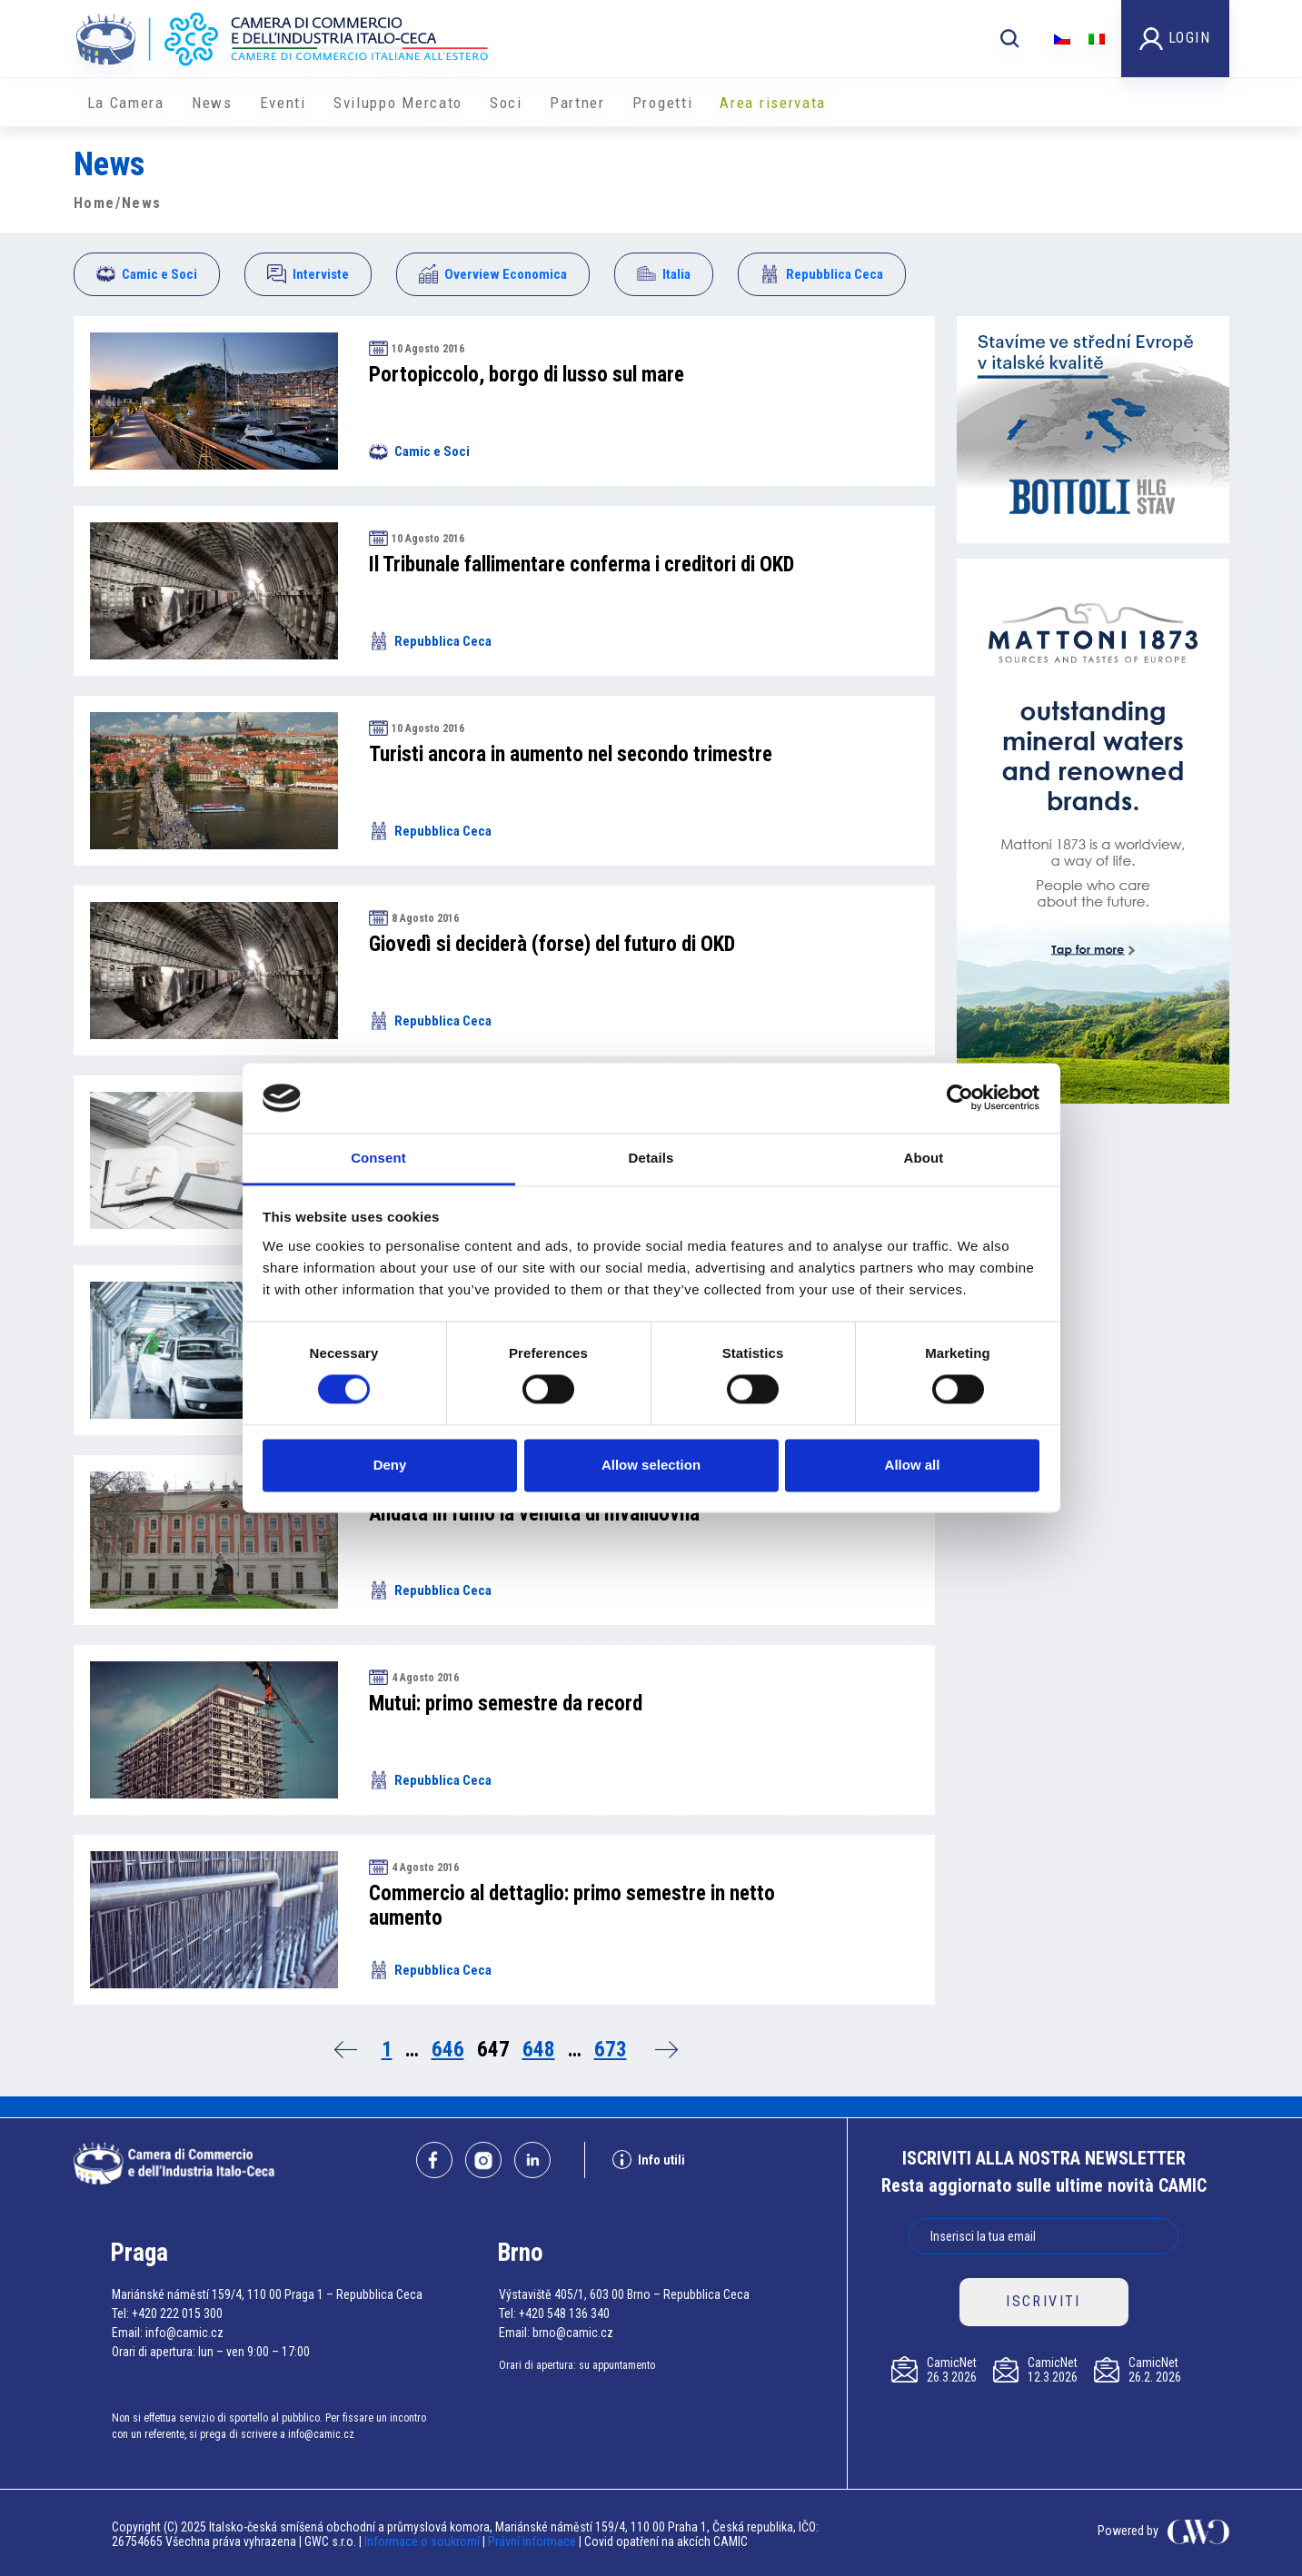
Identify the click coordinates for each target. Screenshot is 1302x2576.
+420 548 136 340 (564, 2313)
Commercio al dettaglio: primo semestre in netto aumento (572, 1905)
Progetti (662, 103)
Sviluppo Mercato (397, 103)
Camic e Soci (146, 273)
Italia (664, 273)
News (212, 103)
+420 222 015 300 (177, 2313)
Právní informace (532, 2541)
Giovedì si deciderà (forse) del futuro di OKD (552, 944)
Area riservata (773, 103)
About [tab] (924, 1157)
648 (538, 2049)
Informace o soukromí (423, 2541)
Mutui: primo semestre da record (505, 1703)
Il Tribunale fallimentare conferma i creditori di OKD (581, 564)
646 (448, 2049)
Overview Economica (493, 273)
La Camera (125, 103)
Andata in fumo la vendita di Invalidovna (534, 1513)
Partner (577, 103)
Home (94, 203)
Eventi (283, 103)
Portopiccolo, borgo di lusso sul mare (526, 374)
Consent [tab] (378, 1157)
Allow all (912, 1464)
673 (610, 2049)
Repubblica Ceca (821, 273)
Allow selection (651, 1464)
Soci (506, 103)
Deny (390, 1464)
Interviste (308, 273)
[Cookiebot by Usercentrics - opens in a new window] (959, 1098)
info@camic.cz (184, 2332)
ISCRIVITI (1043, 2301)
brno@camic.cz (572, 2332)
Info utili (648, 2159)
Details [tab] (651, 1157)
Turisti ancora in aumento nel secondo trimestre (570, 754)
